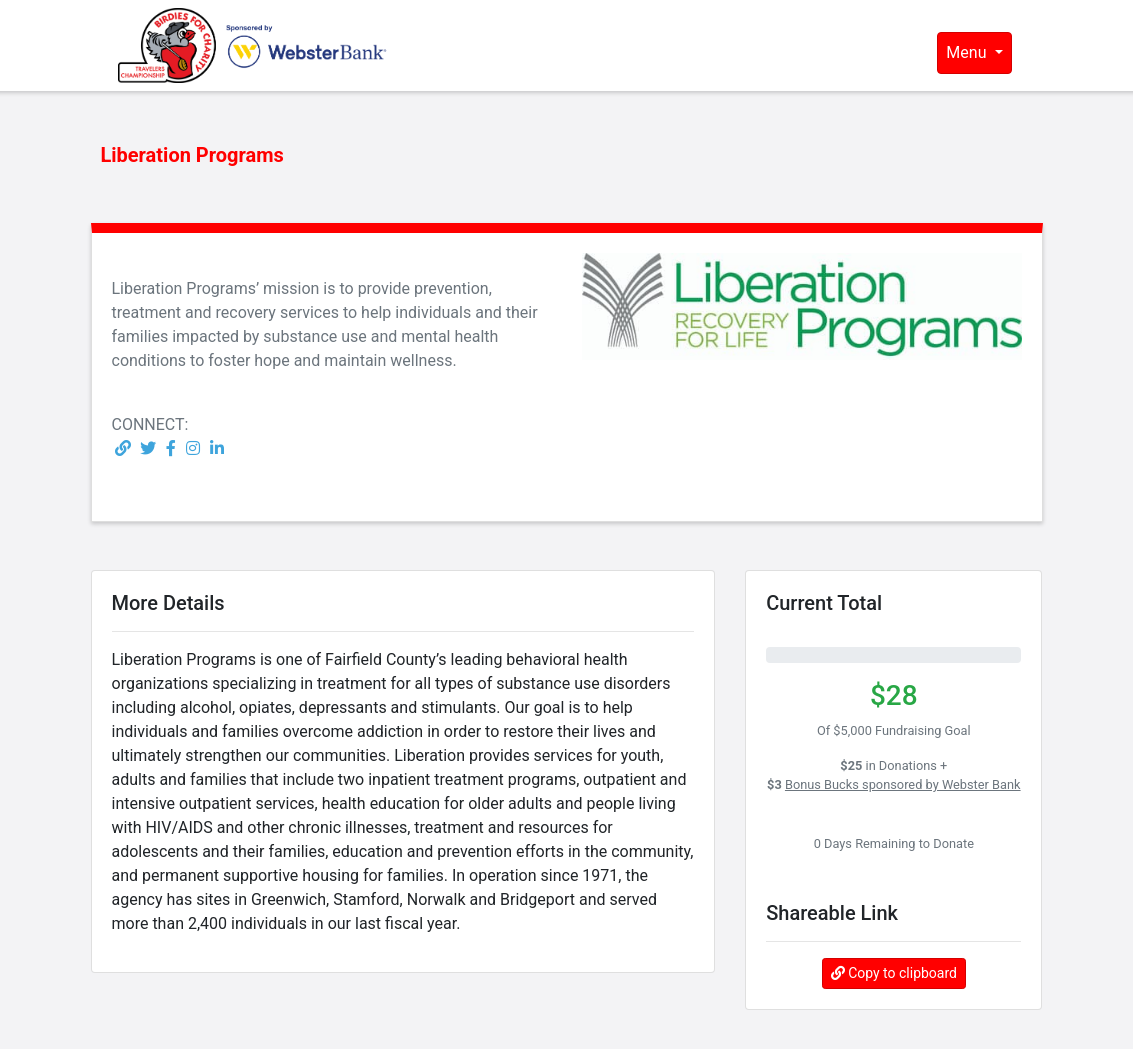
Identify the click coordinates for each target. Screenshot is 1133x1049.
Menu (968, 52)
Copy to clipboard (894, 973)
